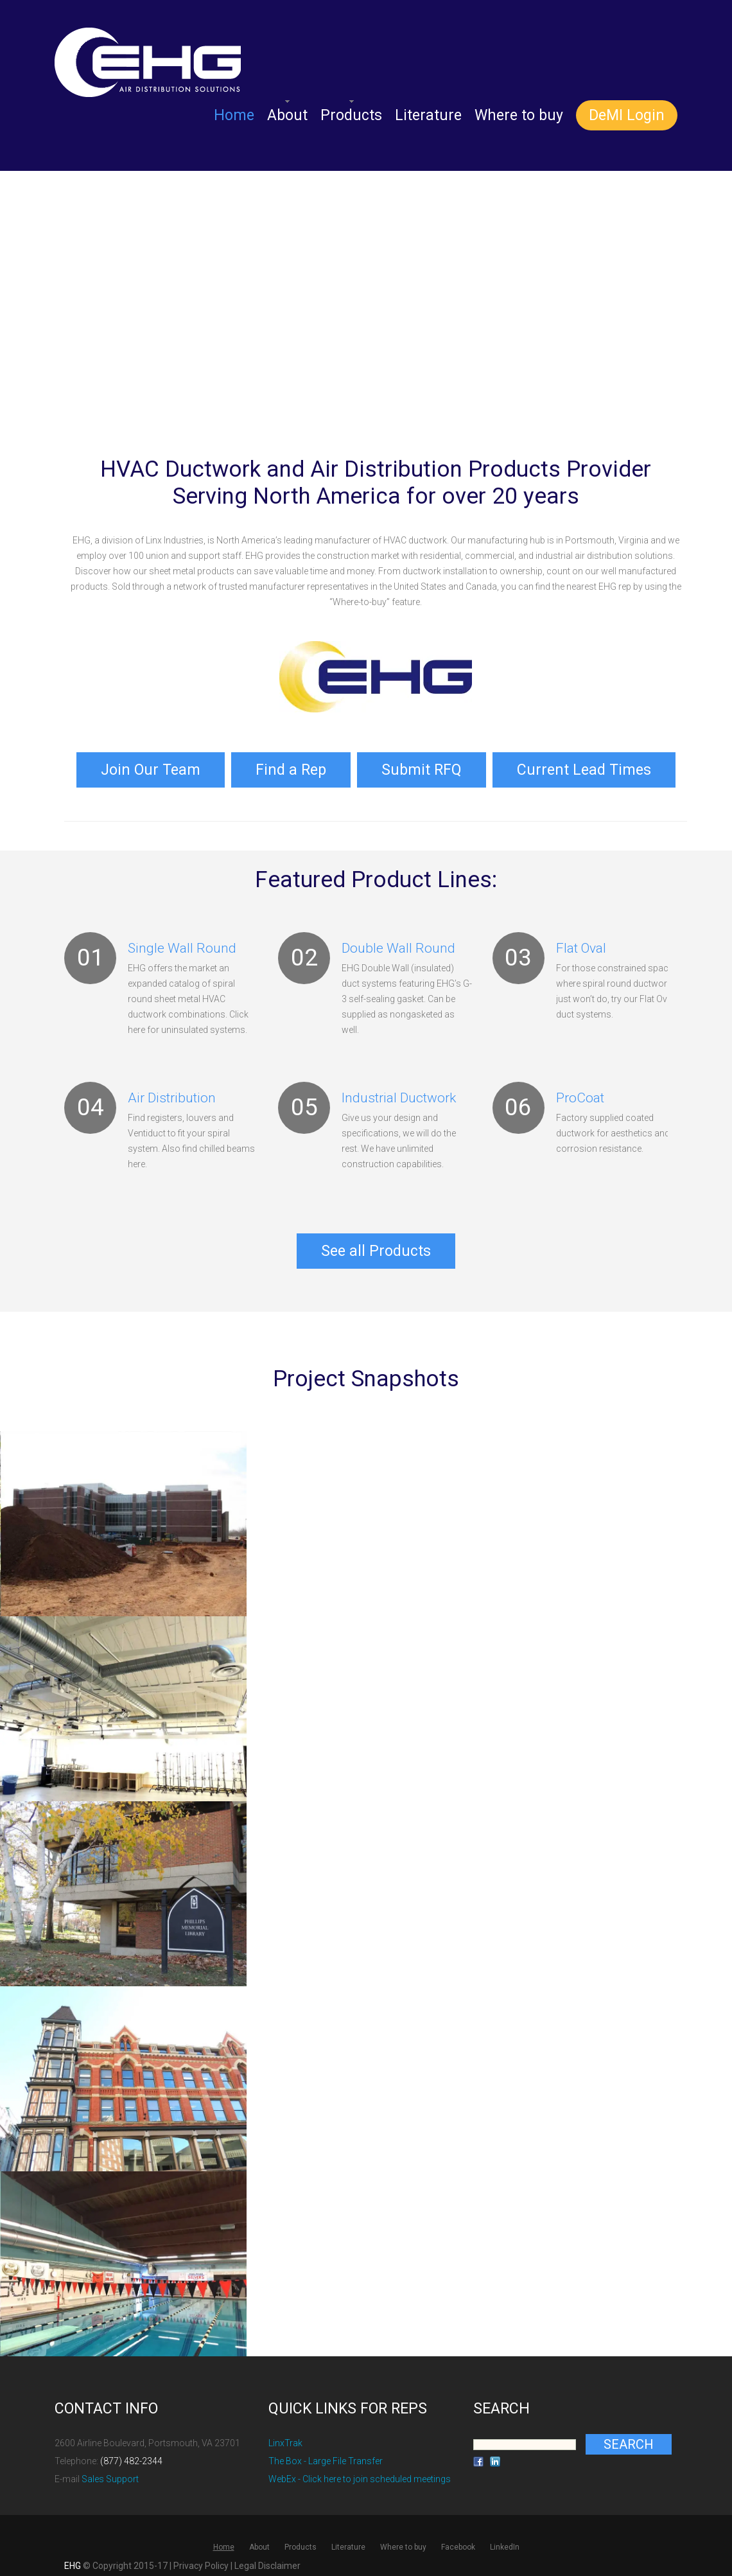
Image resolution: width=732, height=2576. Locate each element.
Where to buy (519, 115)
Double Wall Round (398, 944)
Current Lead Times (584, 768)
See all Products (376, 1245)
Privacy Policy (201, 2559)
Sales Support (110, 2472)
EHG (72, 2559)
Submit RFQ (421, 768)
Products (351, 115)
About (287, 115)
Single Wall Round (182, 944)
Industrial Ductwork (399, 1094)
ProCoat (580, 1094)
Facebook (458, 2540)
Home (234, 115)
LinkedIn (504, 2540)
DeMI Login (627, 115)
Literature (428, 115)
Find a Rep (291, 768)
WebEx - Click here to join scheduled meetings (359, 2472)
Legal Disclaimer (267, 2559)
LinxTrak (285, 2436)
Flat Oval (581, 944)
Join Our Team (150, 768)
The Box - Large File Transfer (325, 2454)
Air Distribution (172, 1094)
